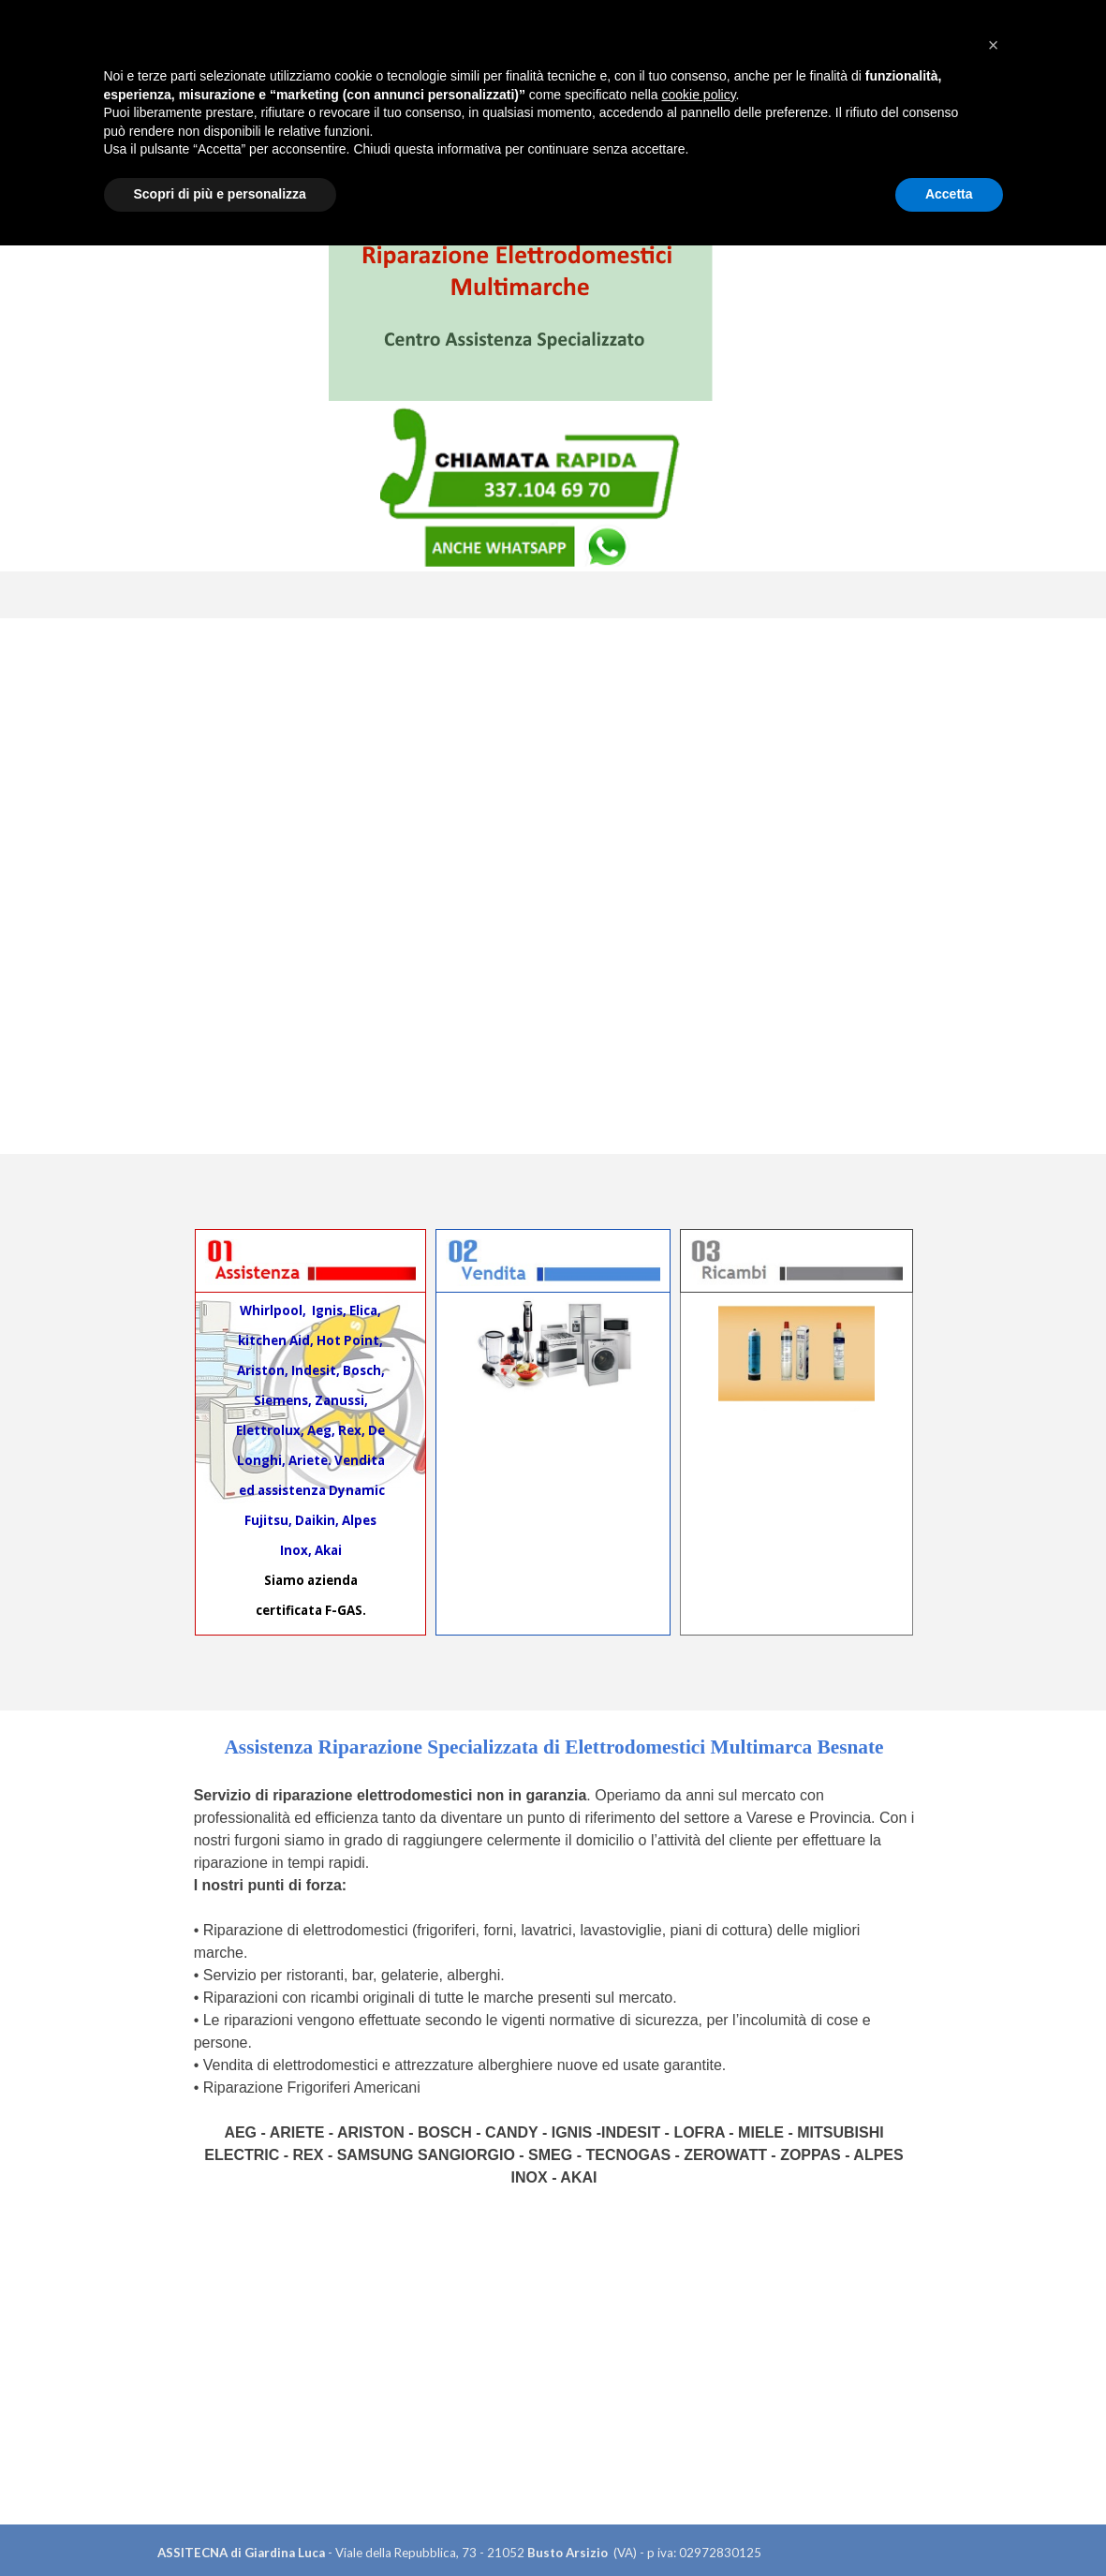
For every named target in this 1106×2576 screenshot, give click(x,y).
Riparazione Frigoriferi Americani (311, 2087)
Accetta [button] (949, 2524)
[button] (994, 2376)
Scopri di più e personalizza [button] (220, 2524)
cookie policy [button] (698, 2425)
